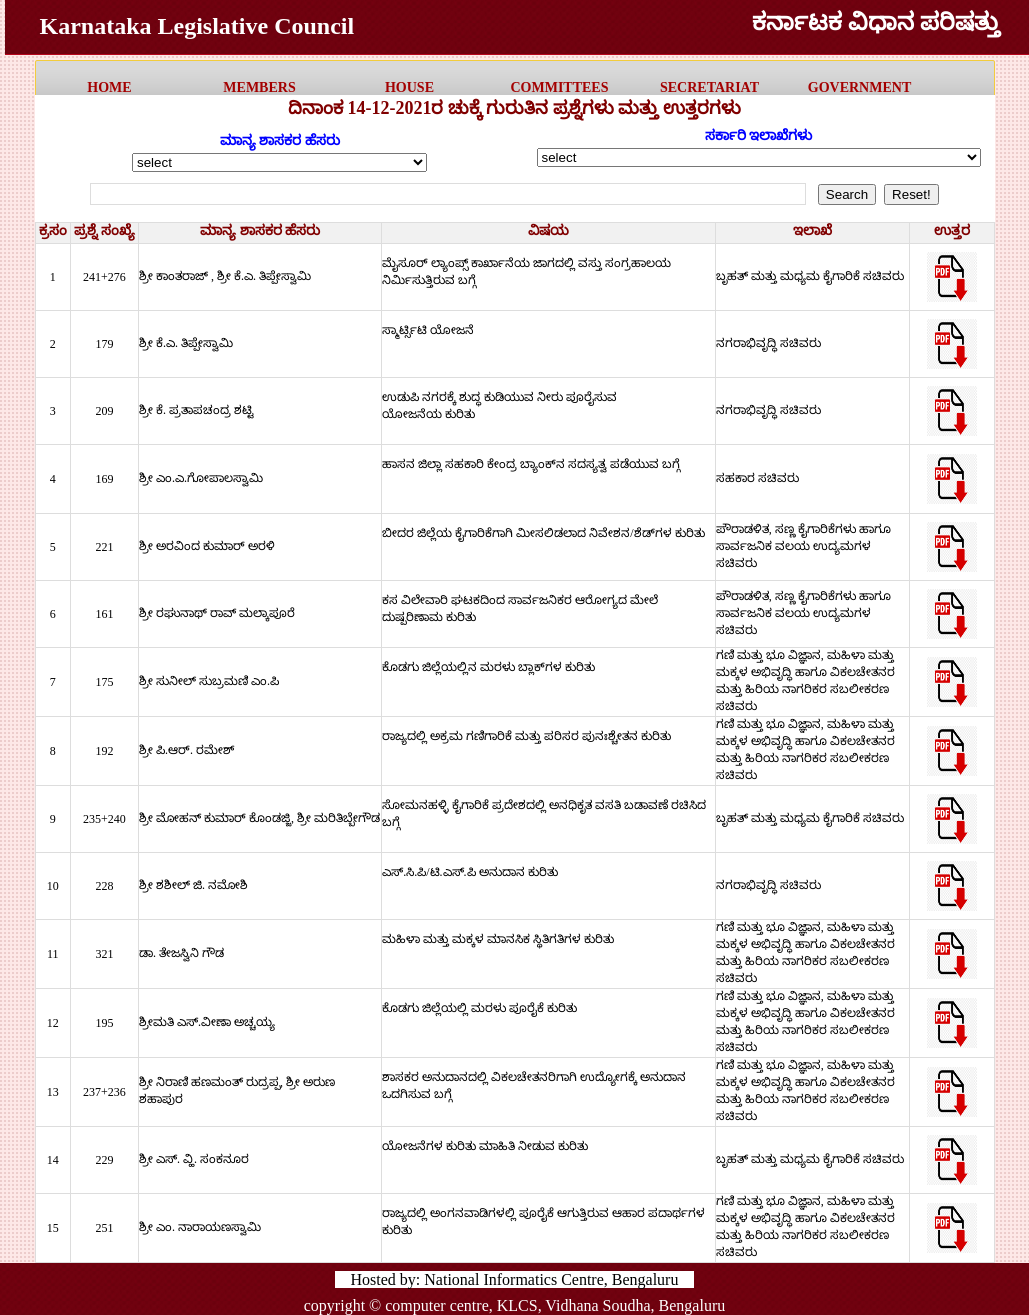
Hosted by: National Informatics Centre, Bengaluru (515, 1279)
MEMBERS (259, 87)
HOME (109, 87)
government (859, 87)
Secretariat (709, 87)
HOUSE (409, 87)
